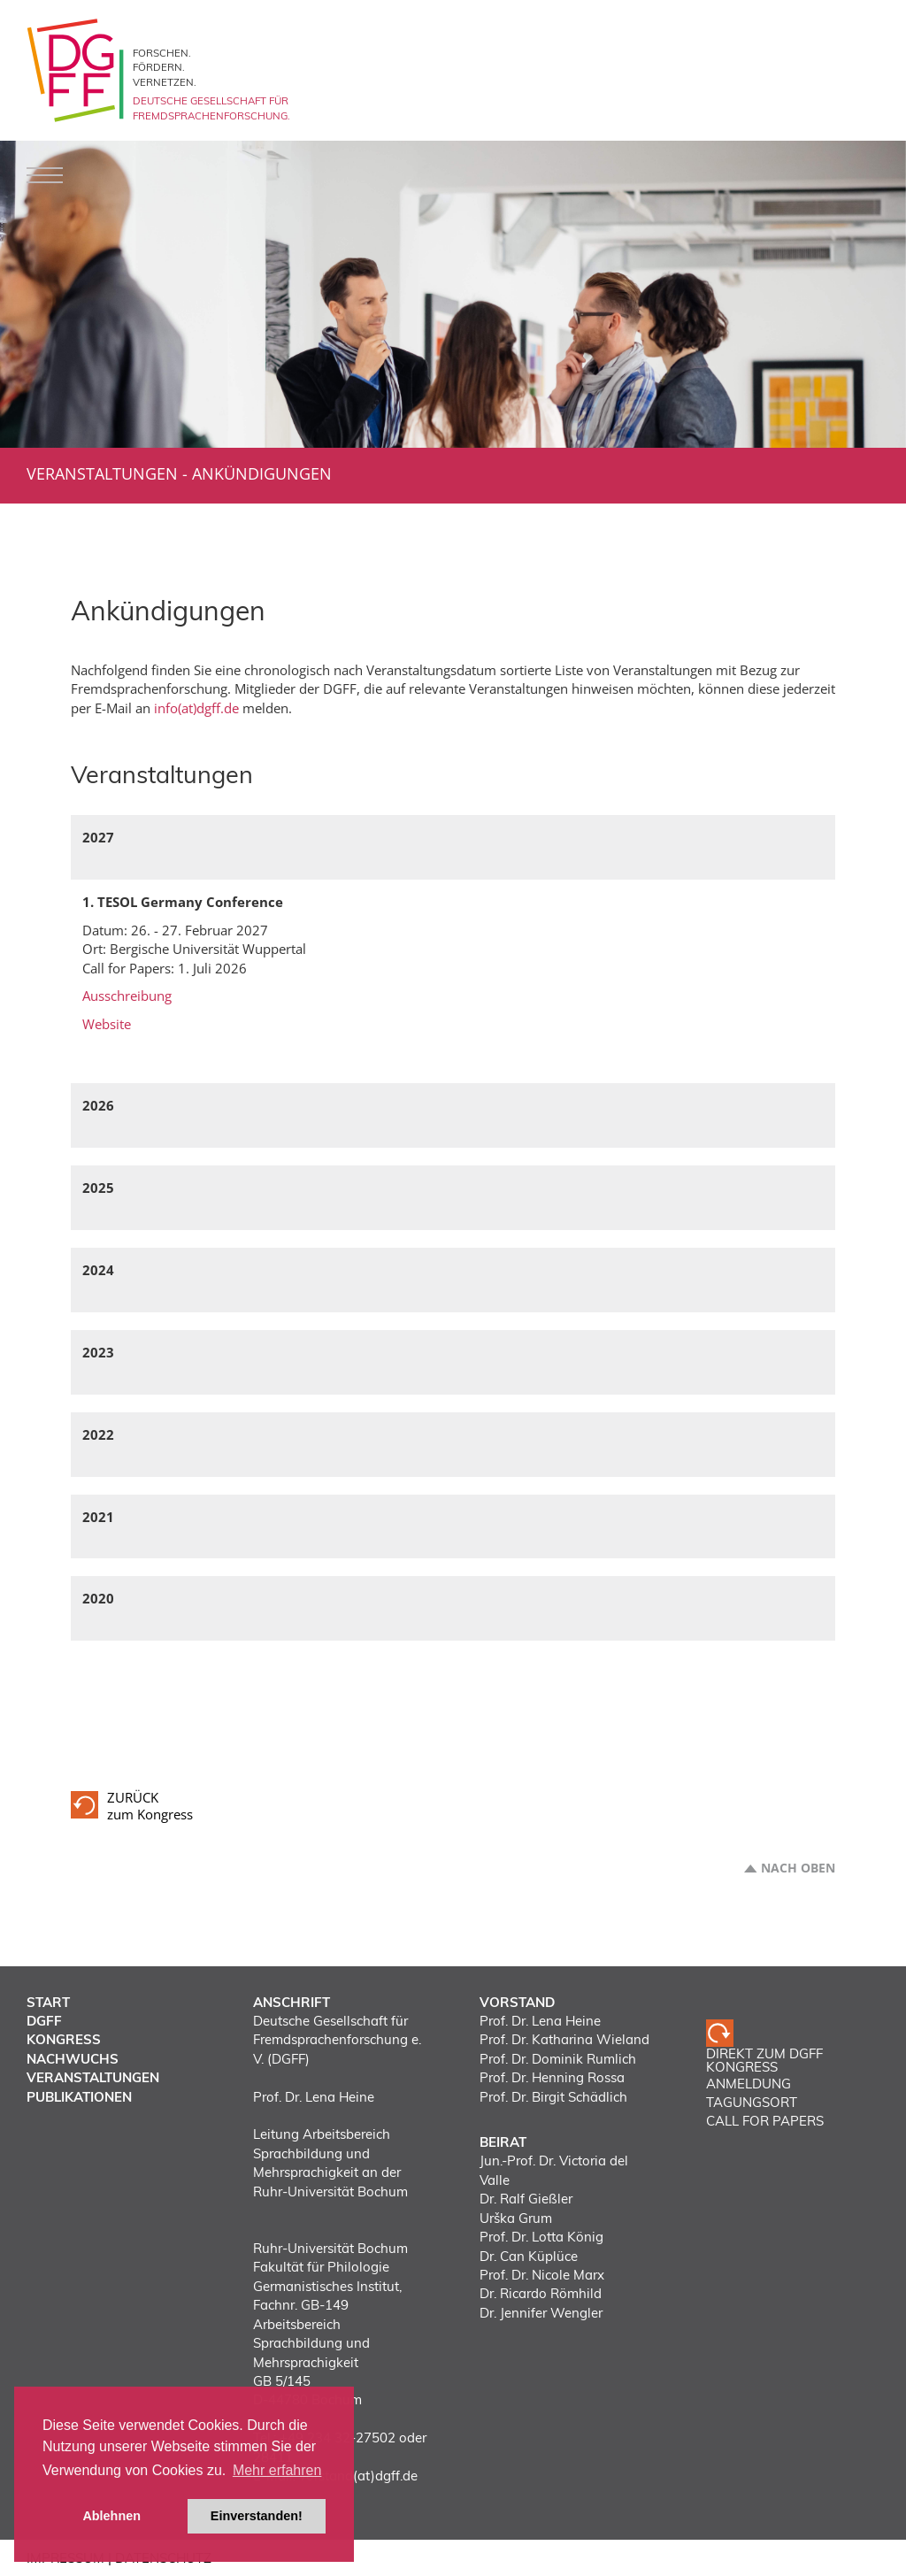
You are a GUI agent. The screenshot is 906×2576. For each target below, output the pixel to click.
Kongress (64, 2039)
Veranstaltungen (102, 473)
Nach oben (798, 1868)
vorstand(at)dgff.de (358, 2475)
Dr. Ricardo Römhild (541, 2293)
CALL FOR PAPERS (765, 2120)
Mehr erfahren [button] (277, 2470)
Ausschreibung (127, 995)
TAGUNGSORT (751, 2102)
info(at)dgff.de (196, 708)
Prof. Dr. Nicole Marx (542, 2274)
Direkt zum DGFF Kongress (764, 2060)
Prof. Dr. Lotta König (541, 2236)
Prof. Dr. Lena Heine (540, 2020)
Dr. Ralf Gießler (526, 2198)
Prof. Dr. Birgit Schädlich (553, 2096)
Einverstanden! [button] (257, 2516)
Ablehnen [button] (111, 2516)
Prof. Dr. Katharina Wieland (564, 2039)
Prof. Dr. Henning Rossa (552, 2077)
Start (48, 2002)
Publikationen (79, 2096)
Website (106, 1024)
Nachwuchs (73, 2058)
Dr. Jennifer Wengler (541, 2312)
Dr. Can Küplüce (529, 2256)
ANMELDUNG (748, 2083)
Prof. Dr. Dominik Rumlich (558, 2058)
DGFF (44, 2020)
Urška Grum (516, 2218)
